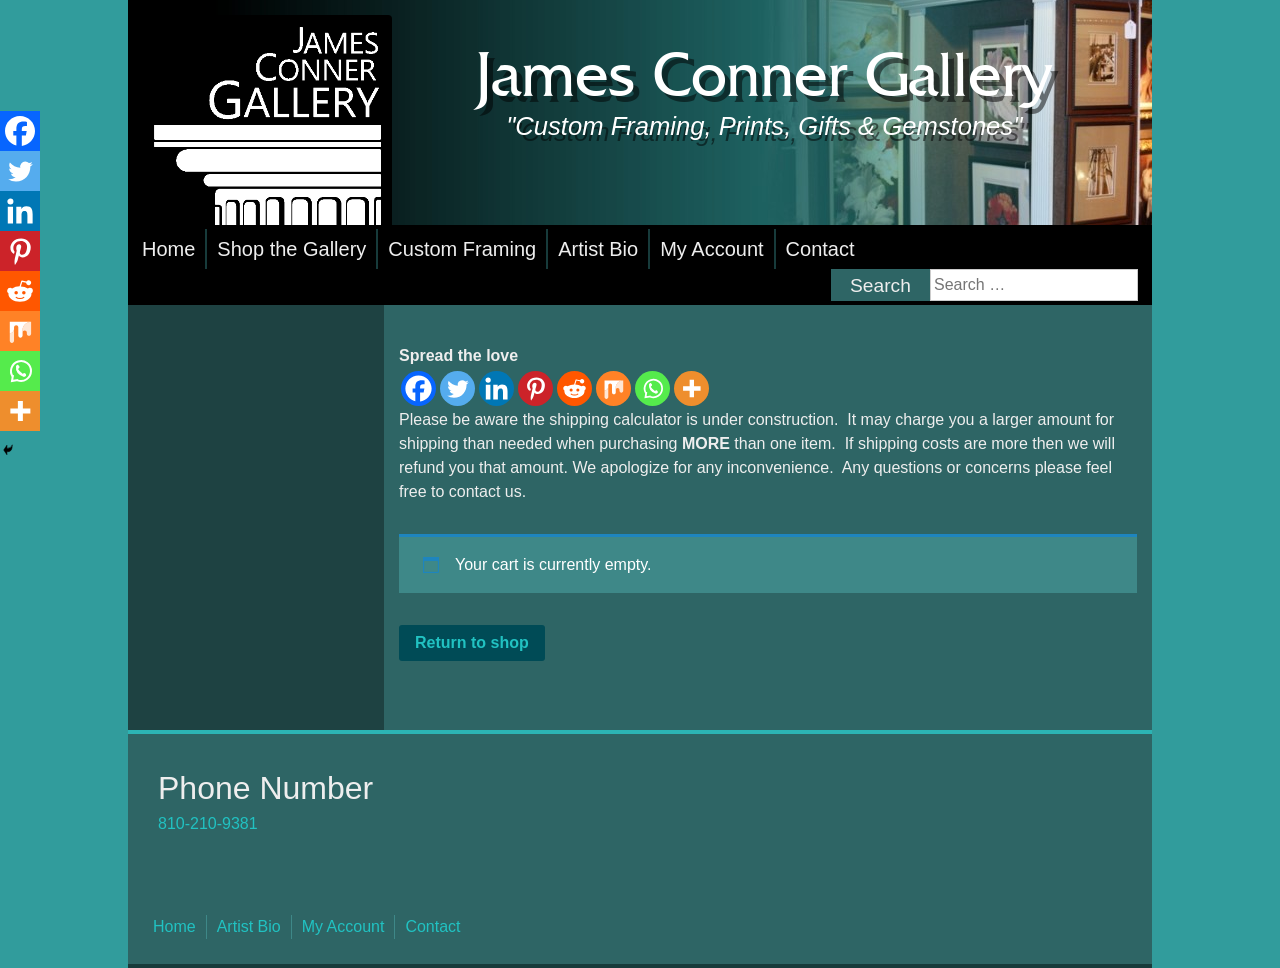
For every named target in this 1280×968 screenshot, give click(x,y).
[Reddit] (574, 388)
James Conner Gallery (764, 78)
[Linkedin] (496, 388)
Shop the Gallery (291, 249)
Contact (820, 249)
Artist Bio (598, 249)
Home (168, 249)
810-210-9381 (208, 823)
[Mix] (613, 388)
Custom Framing (462, 249)
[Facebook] (418, 388)
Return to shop (472, 642)
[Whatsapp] (652, 388)
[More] (691, 388)
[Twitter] (457, 388)
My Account (711, 249)
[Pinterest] (535, 388)
